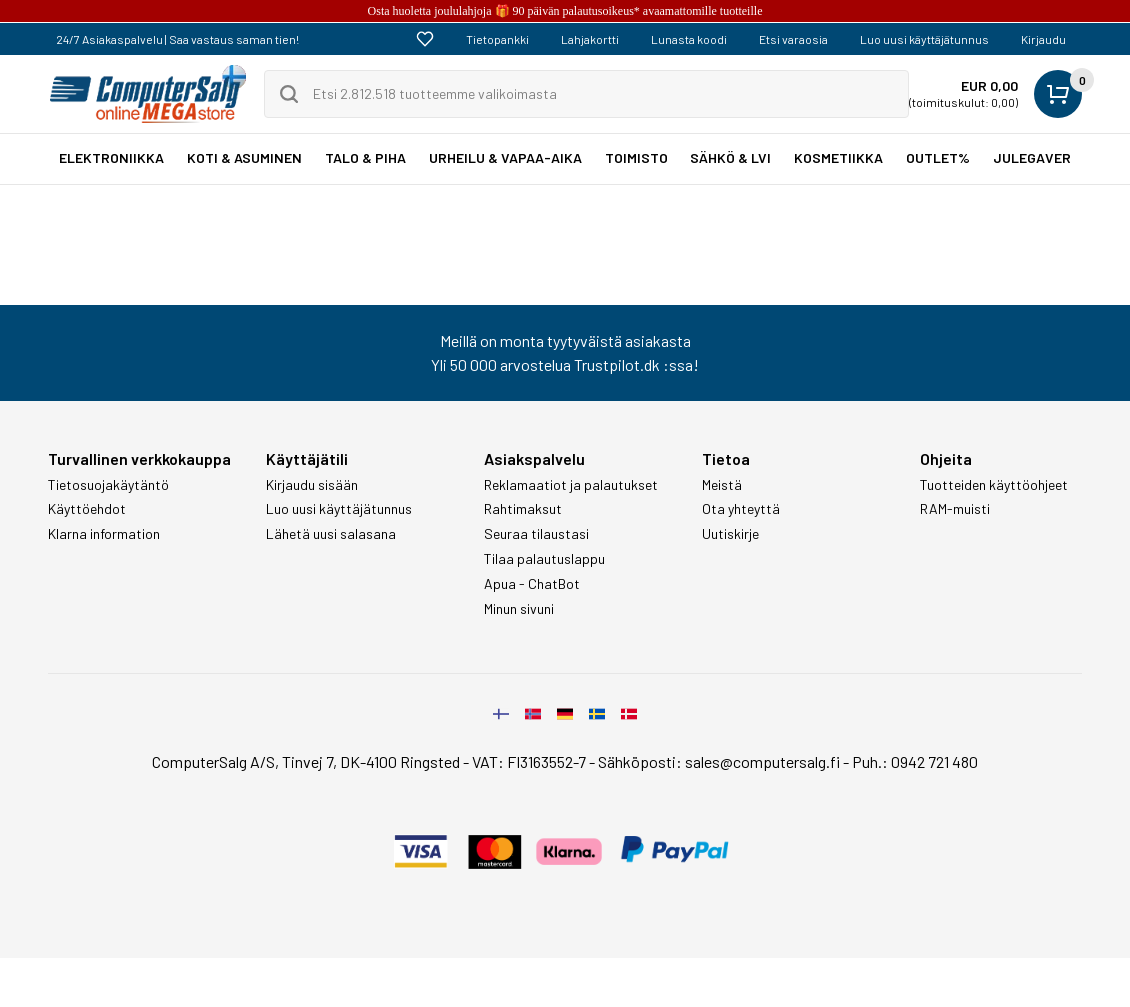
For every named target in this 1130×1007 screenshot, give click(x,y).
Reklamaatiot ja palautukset (571, 485)
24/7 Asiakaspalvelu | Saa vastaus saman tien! (177, 39)
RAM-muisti (955, 509)
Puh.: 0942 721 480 (915, 761)
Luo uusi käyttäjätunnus (924, 39)
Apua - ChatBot (532, 584)
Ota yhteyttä (741, 509)
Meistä (722, 485)
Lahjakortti (590, 39)
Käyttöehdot (87, 509)
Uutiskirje (730, 534)
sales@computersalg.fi (762, 761)
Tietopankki (497, 39)
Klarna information (104, 534)
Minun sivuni (519, 609)
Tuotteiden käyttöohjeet (994, 485)
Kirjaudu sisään (312, 485)
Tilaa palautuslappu (544, 559)
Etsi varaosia (793, 39)
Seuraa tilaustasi (536, 534)
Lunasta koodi (689, 39)
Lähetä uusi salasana (331, 534)
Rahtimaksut (523, 509)
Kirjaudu (1043, 39)
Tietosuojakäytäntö (108, 485)
